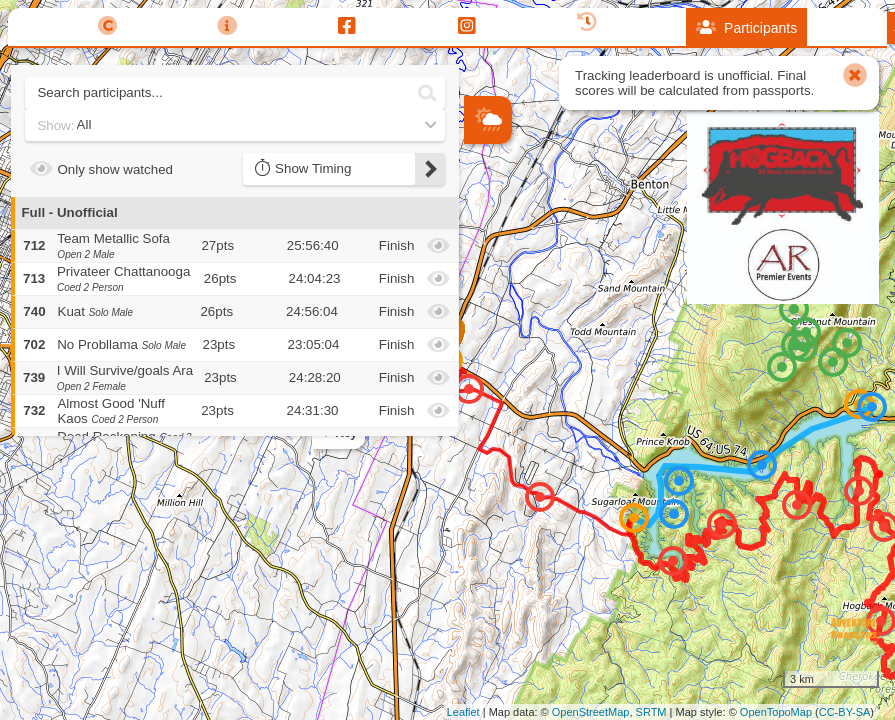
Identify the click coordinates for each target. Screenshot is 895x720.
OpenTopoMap (776, 712)
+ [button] (480, 236)
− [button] (480, 269)
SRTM (651, 712)
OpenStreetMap (591, 712)
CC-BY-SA (845, 712)
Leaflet (463, 712)
